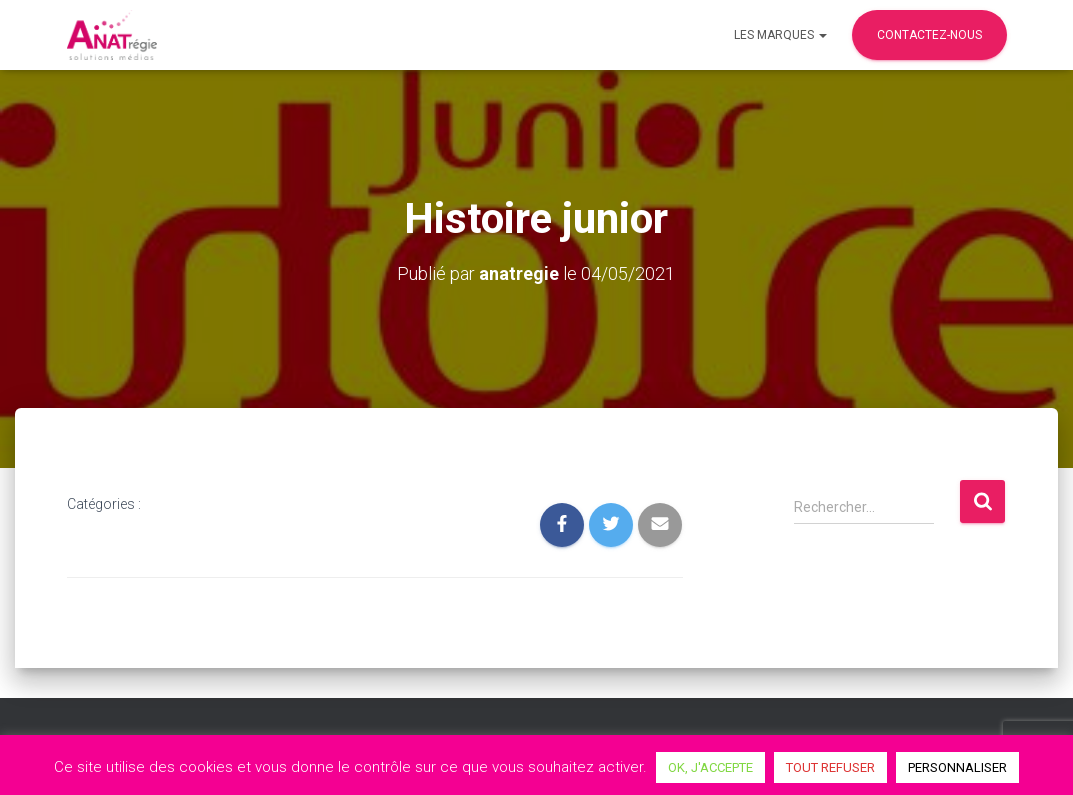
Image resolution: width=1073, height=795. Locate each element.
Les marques (780, 35)
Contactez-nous (929, 35)
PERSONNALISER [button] (957, 767)
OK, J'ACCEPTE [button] (710, 767)
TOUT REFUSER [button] (830, 767)
